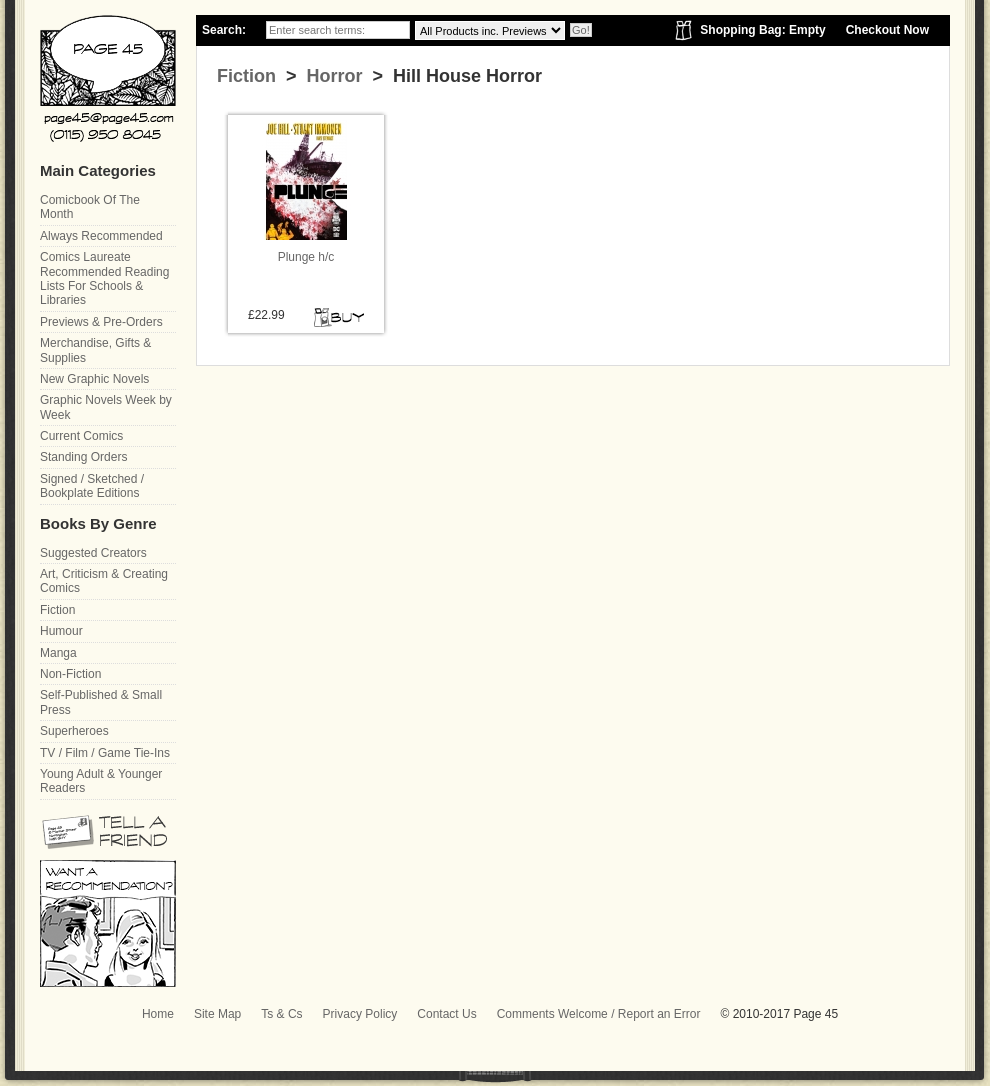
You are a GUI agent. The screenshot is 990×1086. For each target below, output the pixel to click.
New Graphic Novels (94, 379)
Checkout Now (887, 30)
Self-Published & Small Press (101, 702)
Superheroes (74, 731)
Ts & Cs (281, 1014)
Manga (58, 653)
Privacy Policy (360, 1014)
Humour (61, 631)
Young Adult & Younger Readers (101, 781)
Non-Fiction (70, 674)
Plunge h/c (306, 257)
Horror (332, 76)
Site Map (217, 1014)
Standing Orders (83, 457)
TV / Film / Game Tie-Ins (105, 753)
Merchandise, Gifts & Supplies (95, 350)
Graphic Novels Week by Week (106, 407)
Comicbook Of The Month (90, 207)
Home (158, 1014)
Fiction (246, 76)
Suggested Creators (93, 553)
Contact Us (446, 1014)
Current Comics (81, 436)
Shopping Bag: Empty (762, 30)
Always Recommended (101, 236)
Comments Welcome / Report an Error (599, 1014)
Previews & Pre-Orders (101, 322)
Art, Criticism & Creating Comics (104, 581)
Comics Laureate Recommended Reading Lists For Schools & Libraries (104, 278)
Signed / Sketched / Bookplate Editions (92, 486)
